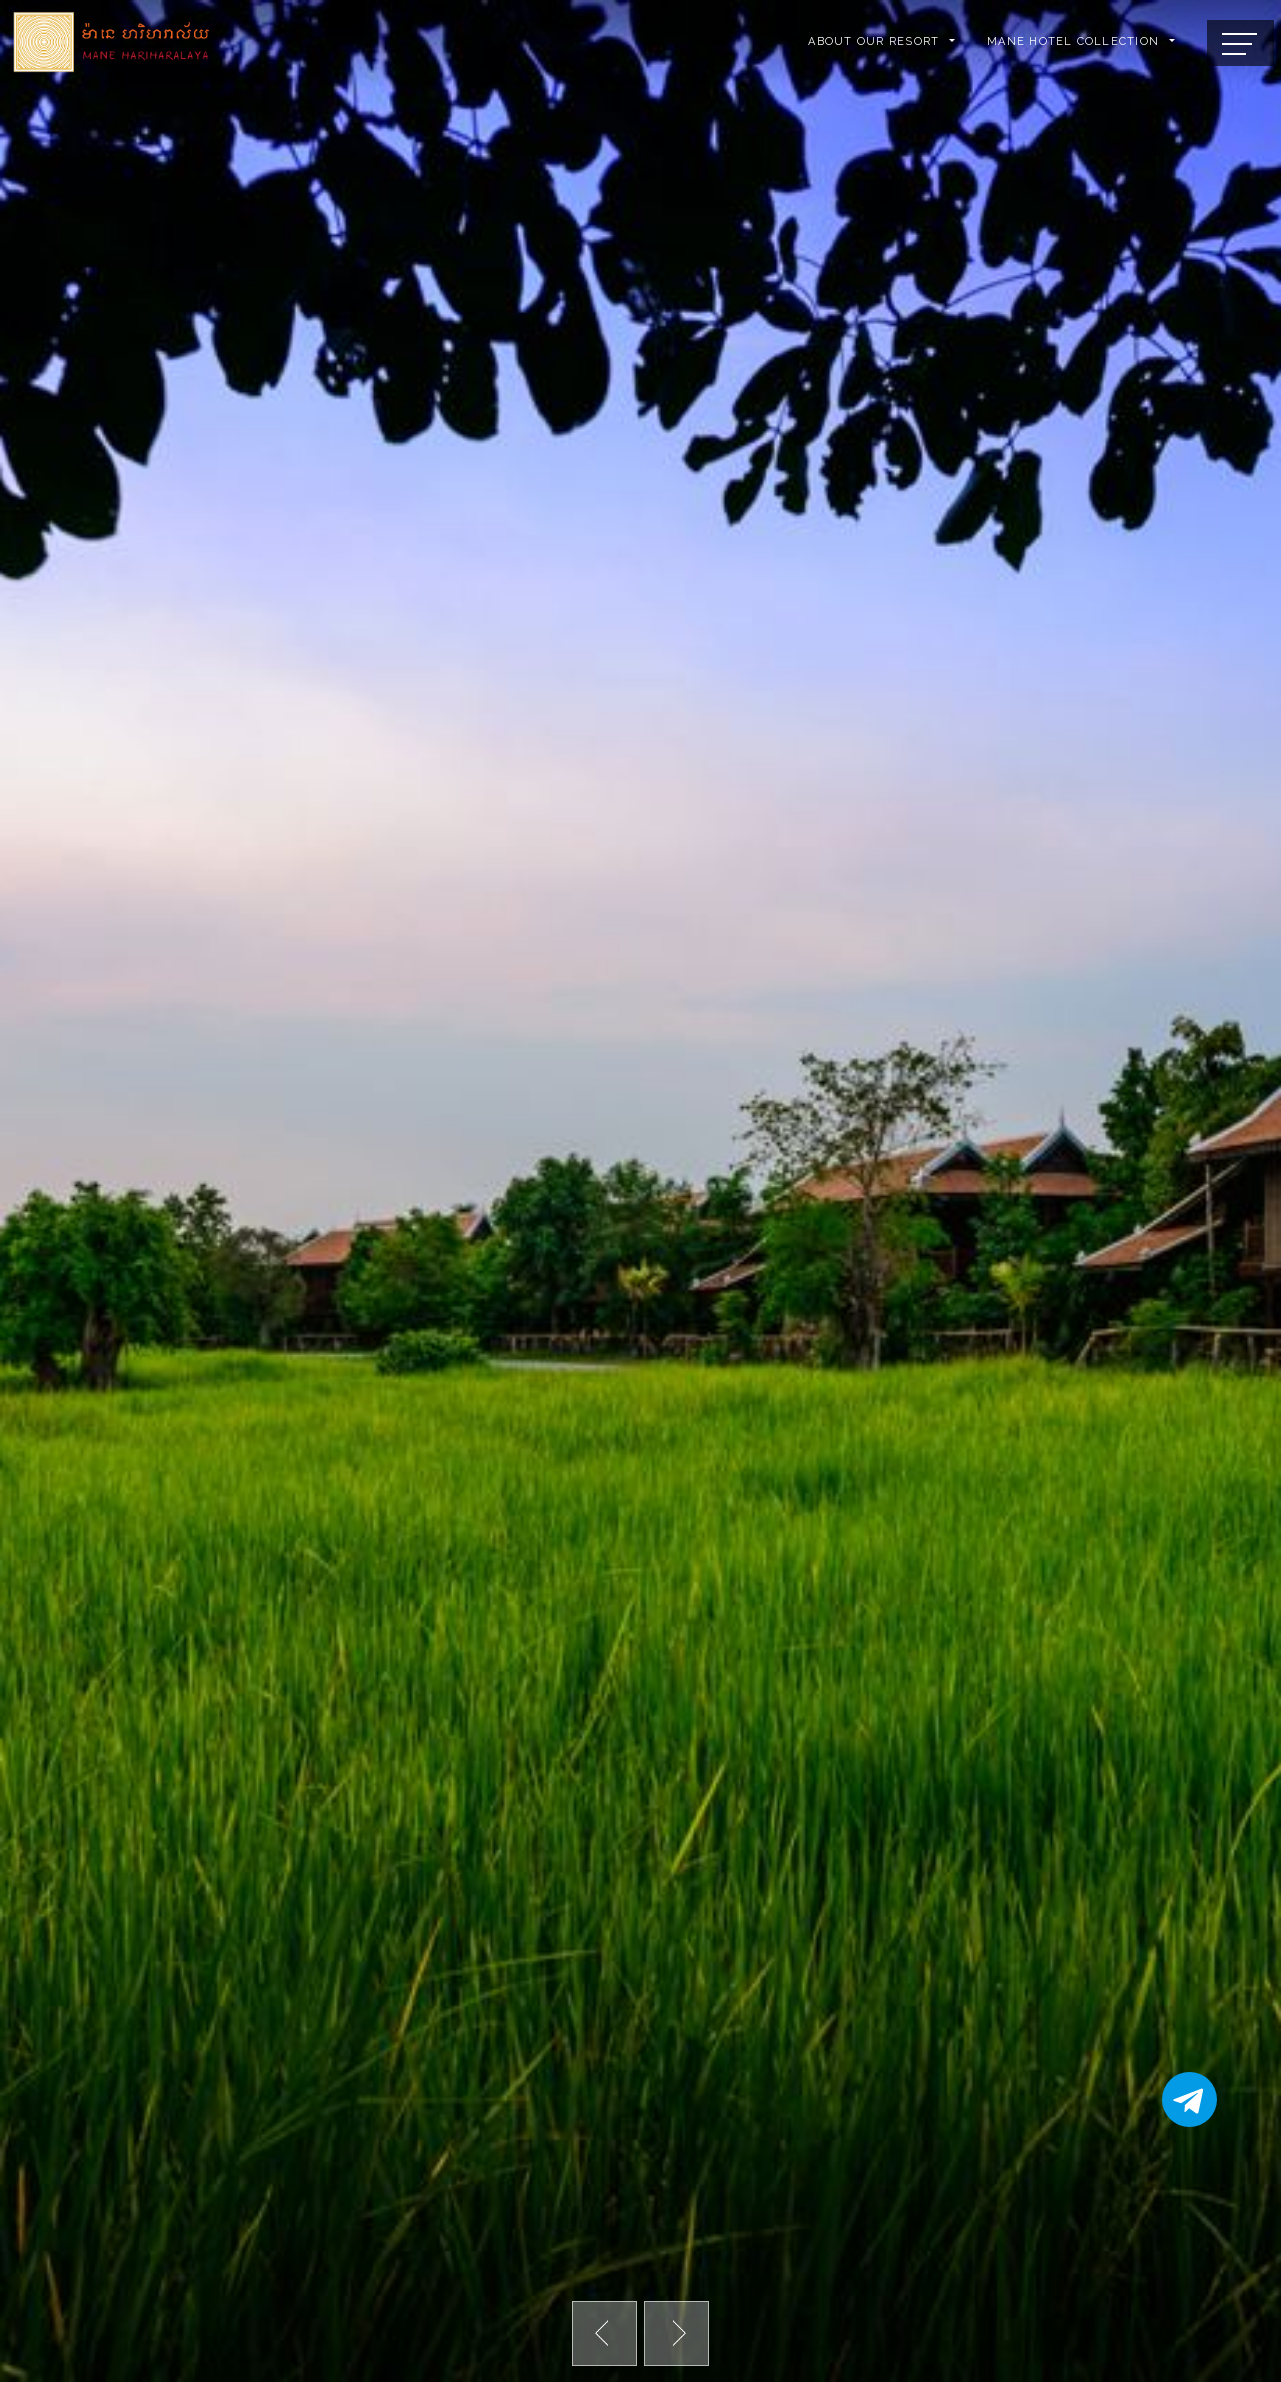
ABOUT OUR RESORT (873, 41)
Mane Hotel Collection (1073, 41)
